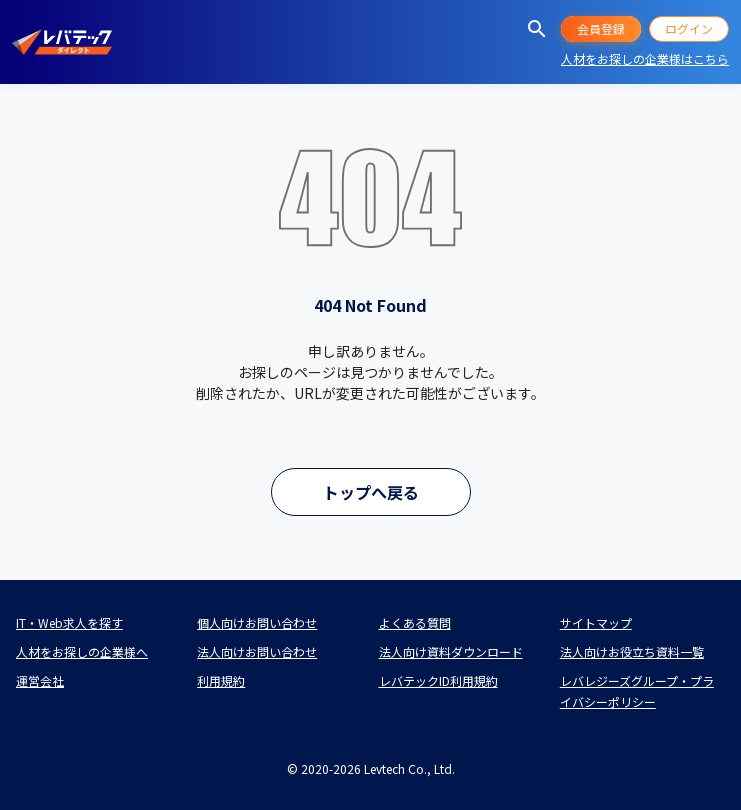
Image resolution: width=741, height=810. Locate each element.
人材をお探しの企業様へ (82, 651)
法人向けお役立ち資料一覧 (632, 651)
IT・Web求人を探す (69, 622)
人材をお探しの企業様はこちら (645, 58)
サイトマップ (596, 622)
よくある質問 (415, 622)
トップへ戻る (371, 492)
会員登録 (601, 28)
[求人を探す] (537, 29)
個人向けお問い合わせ (257, 622)
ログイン (689, 28)
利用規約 (221, 680)
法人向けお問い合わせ (257, 651)
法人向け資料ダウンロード (451, 651)
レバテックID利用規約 (438, 680)
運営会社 (40, 680)
